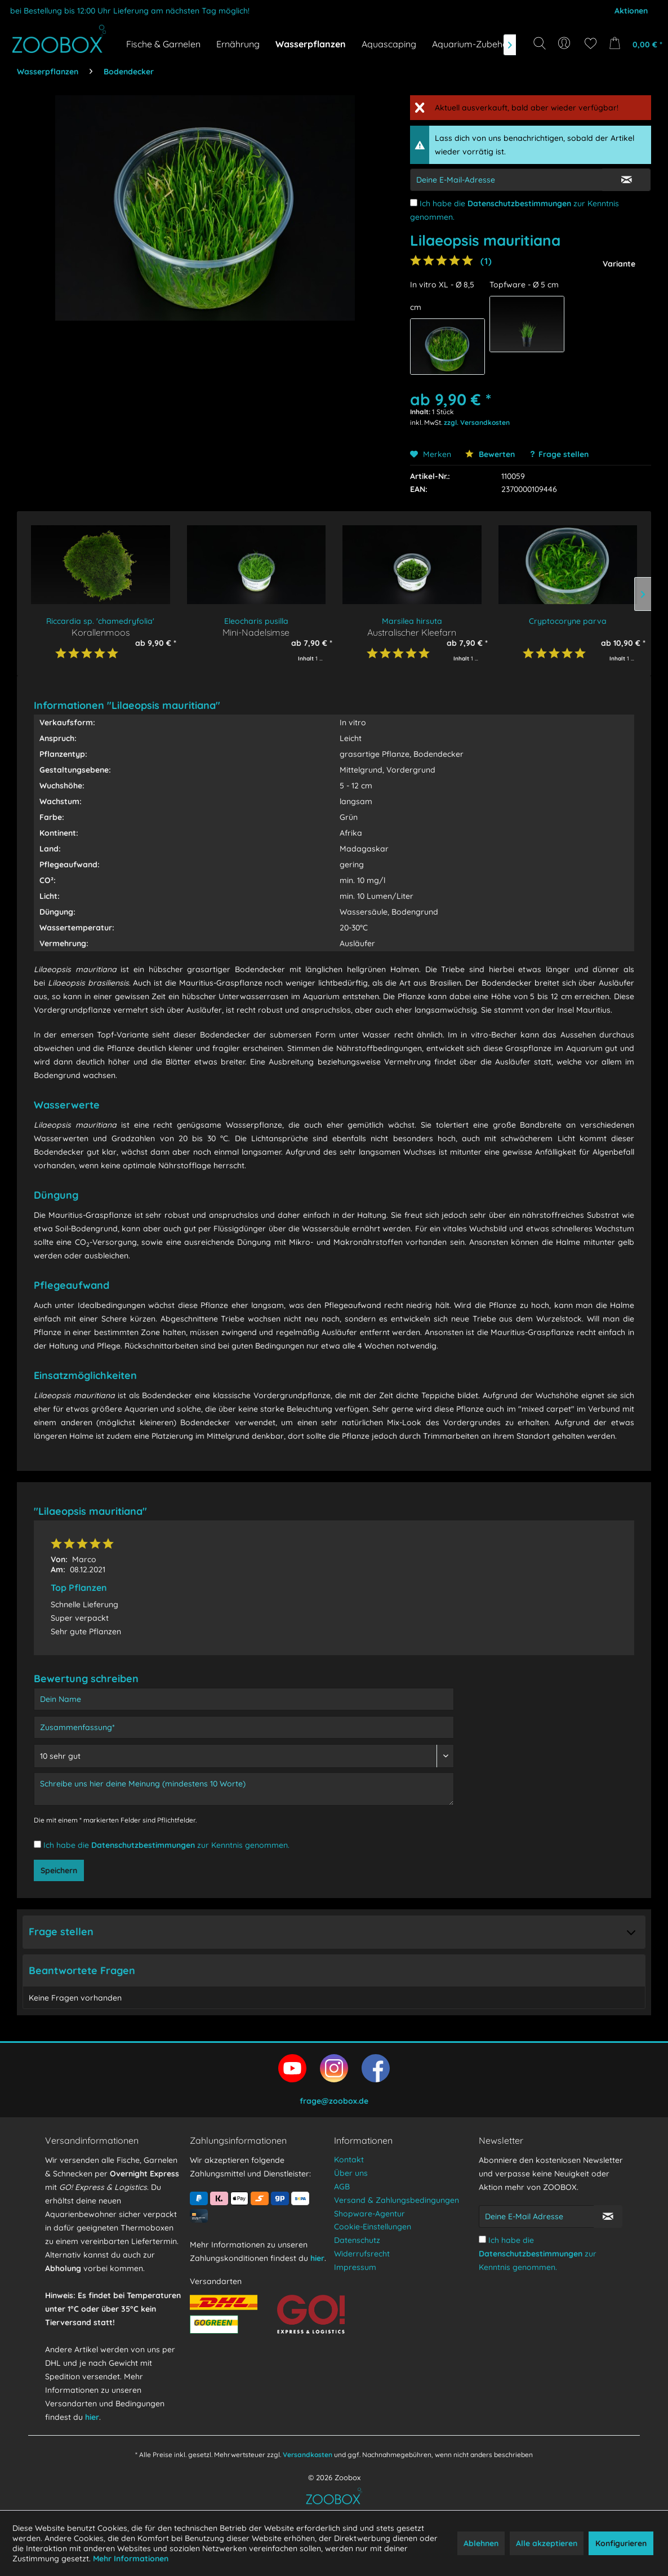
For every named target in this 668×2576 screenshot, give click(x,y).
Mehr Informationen (130, 2558)
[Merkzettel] (590, 43)
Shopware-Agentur (369, 2214)
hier (92, 2417)
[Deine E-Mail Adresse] (536, 2216)
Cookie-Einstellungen (372, 2227)
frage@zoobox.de (334, 2101)
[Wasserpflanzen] (311, 44)
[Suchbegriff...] (543, 68)
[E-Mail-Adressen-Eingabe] (506, 180)
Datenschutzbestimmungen (519, 203)
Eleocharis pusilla (256, 621)
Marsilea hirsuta (412, 621)
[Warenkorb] (633, 43)
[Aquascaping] (389, 44)
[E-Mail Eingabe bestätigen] (626, 180)
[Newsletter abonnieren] (608, 2216)
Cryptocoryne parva (568, 621)
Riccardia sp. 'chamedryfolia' (100, 621)
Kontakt (349, 2159)
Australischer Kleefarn (411, 632)
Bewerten (490, 454)
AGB (342, 2187)
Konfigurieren (621, 2543)
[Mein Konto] (565, 43)
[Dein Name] (244, 1699)
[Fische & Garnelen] (163, 44)
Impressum (355, 2267)
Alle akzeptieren (546, 2543)
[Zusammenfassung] (244, 1727)
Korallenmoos (101, 632)
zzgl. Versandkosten (477, 422)
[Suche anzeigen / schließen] (539, 43)
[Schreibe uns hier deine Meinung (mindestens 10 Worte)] (244, 1789)
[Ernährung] (238, 44)
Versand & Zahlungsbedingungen (396, 2200)
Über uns (351, 2173)
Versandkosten (307, 2454)
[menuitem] (565, 43)
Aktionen (631, 11)
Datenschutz (357, 2240)
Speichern (59, 1870)
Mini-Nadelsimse (256, 632)
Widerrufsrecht (362, 2254)
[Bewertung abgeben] (244, 1756)
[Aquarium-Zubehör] (471, 44)
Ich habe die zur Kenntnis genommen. (166, 1845)
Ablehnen (481, 2543)
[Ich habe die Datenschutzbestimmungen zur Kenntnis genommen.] (413, 202)
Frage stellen (563, 454)
